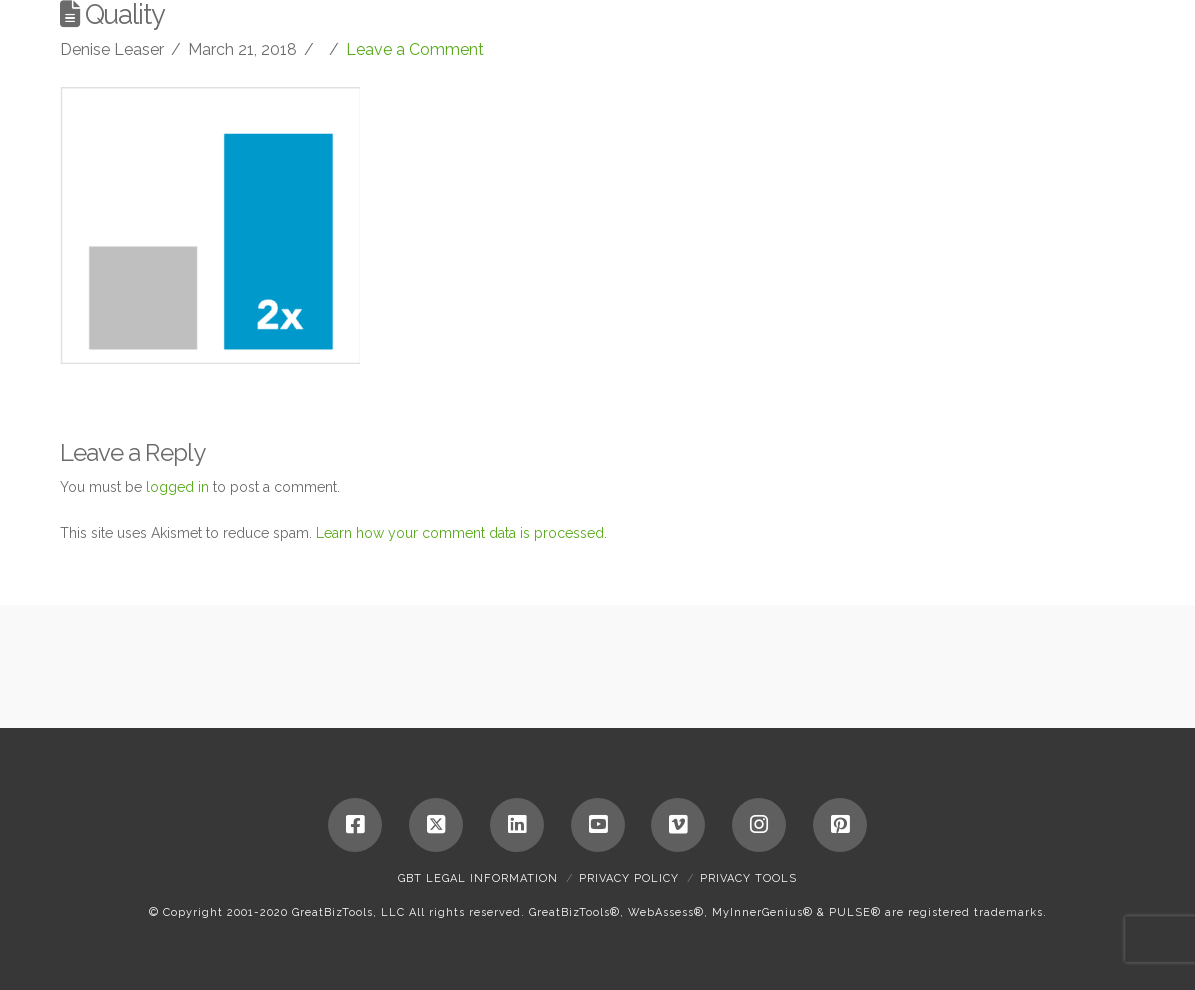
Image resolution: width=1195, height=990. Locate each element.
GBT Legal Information (478, 878)
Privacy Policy (629, 878)
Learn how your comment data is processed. (461, 533)
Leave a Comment (415, 49)
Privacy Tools (748, 878)
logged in (177, 487)
